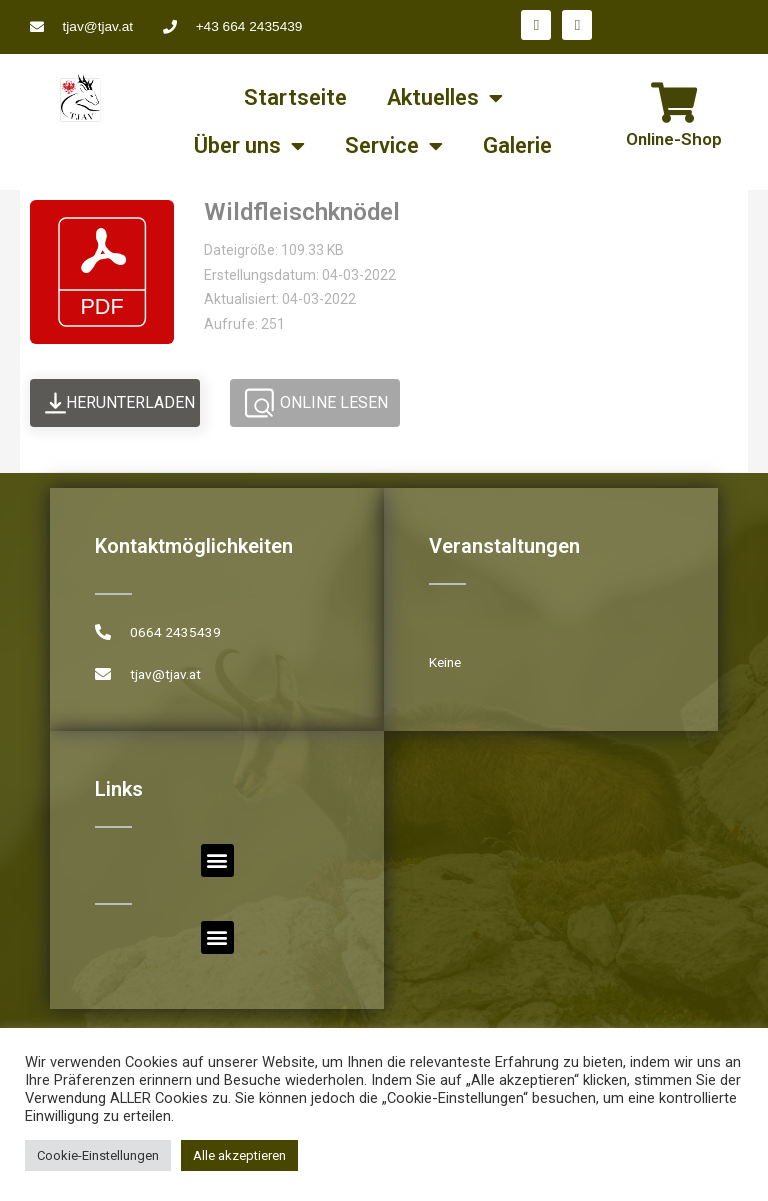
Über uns (249, 146)
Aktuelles (445, 98)
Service (394, 146)
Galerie (517, 145)
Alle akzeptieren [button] (239, 1155)
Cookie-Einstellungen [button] (98, 1155)
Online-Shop (674, 139)
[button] (217, 860)
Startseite (295, 97)
